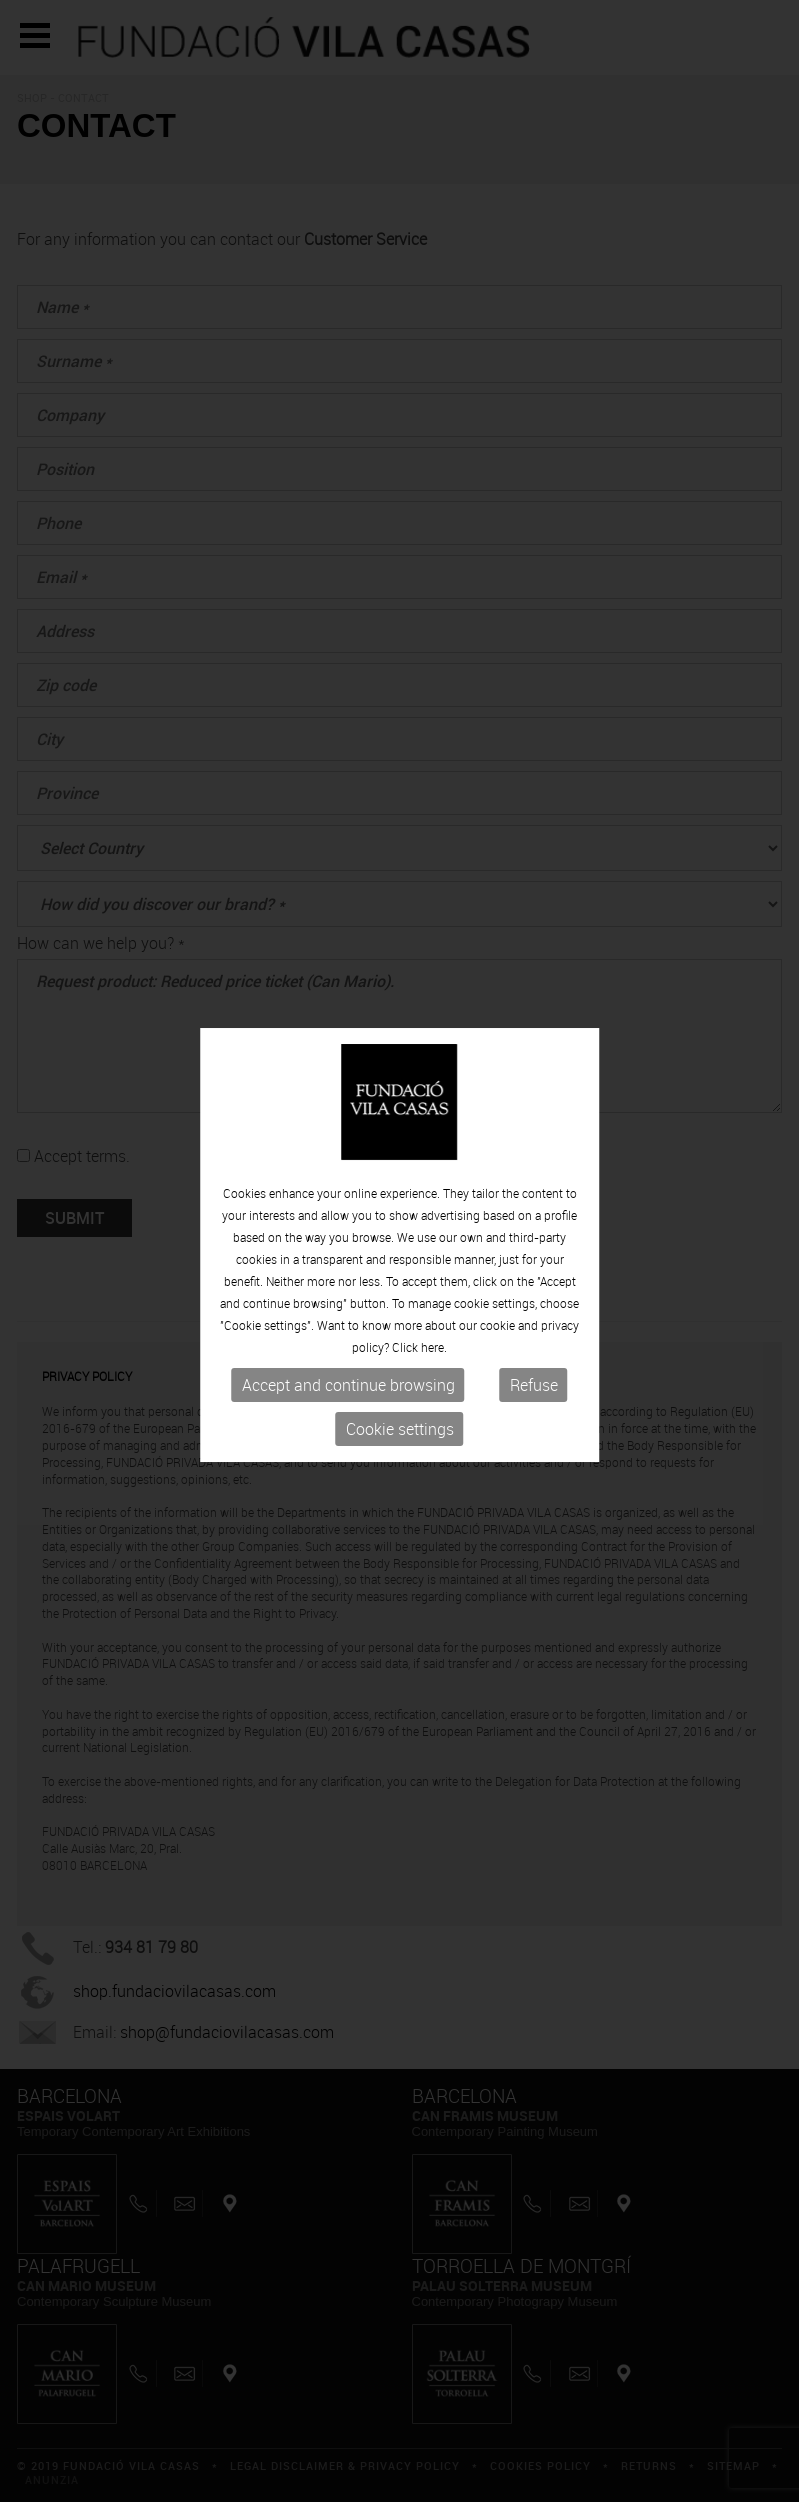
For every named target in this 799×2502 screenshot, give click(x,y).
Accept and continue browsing (348, 1383)
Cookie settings (400, 1427)
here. (434, 1345)
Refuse (534, 1383)
